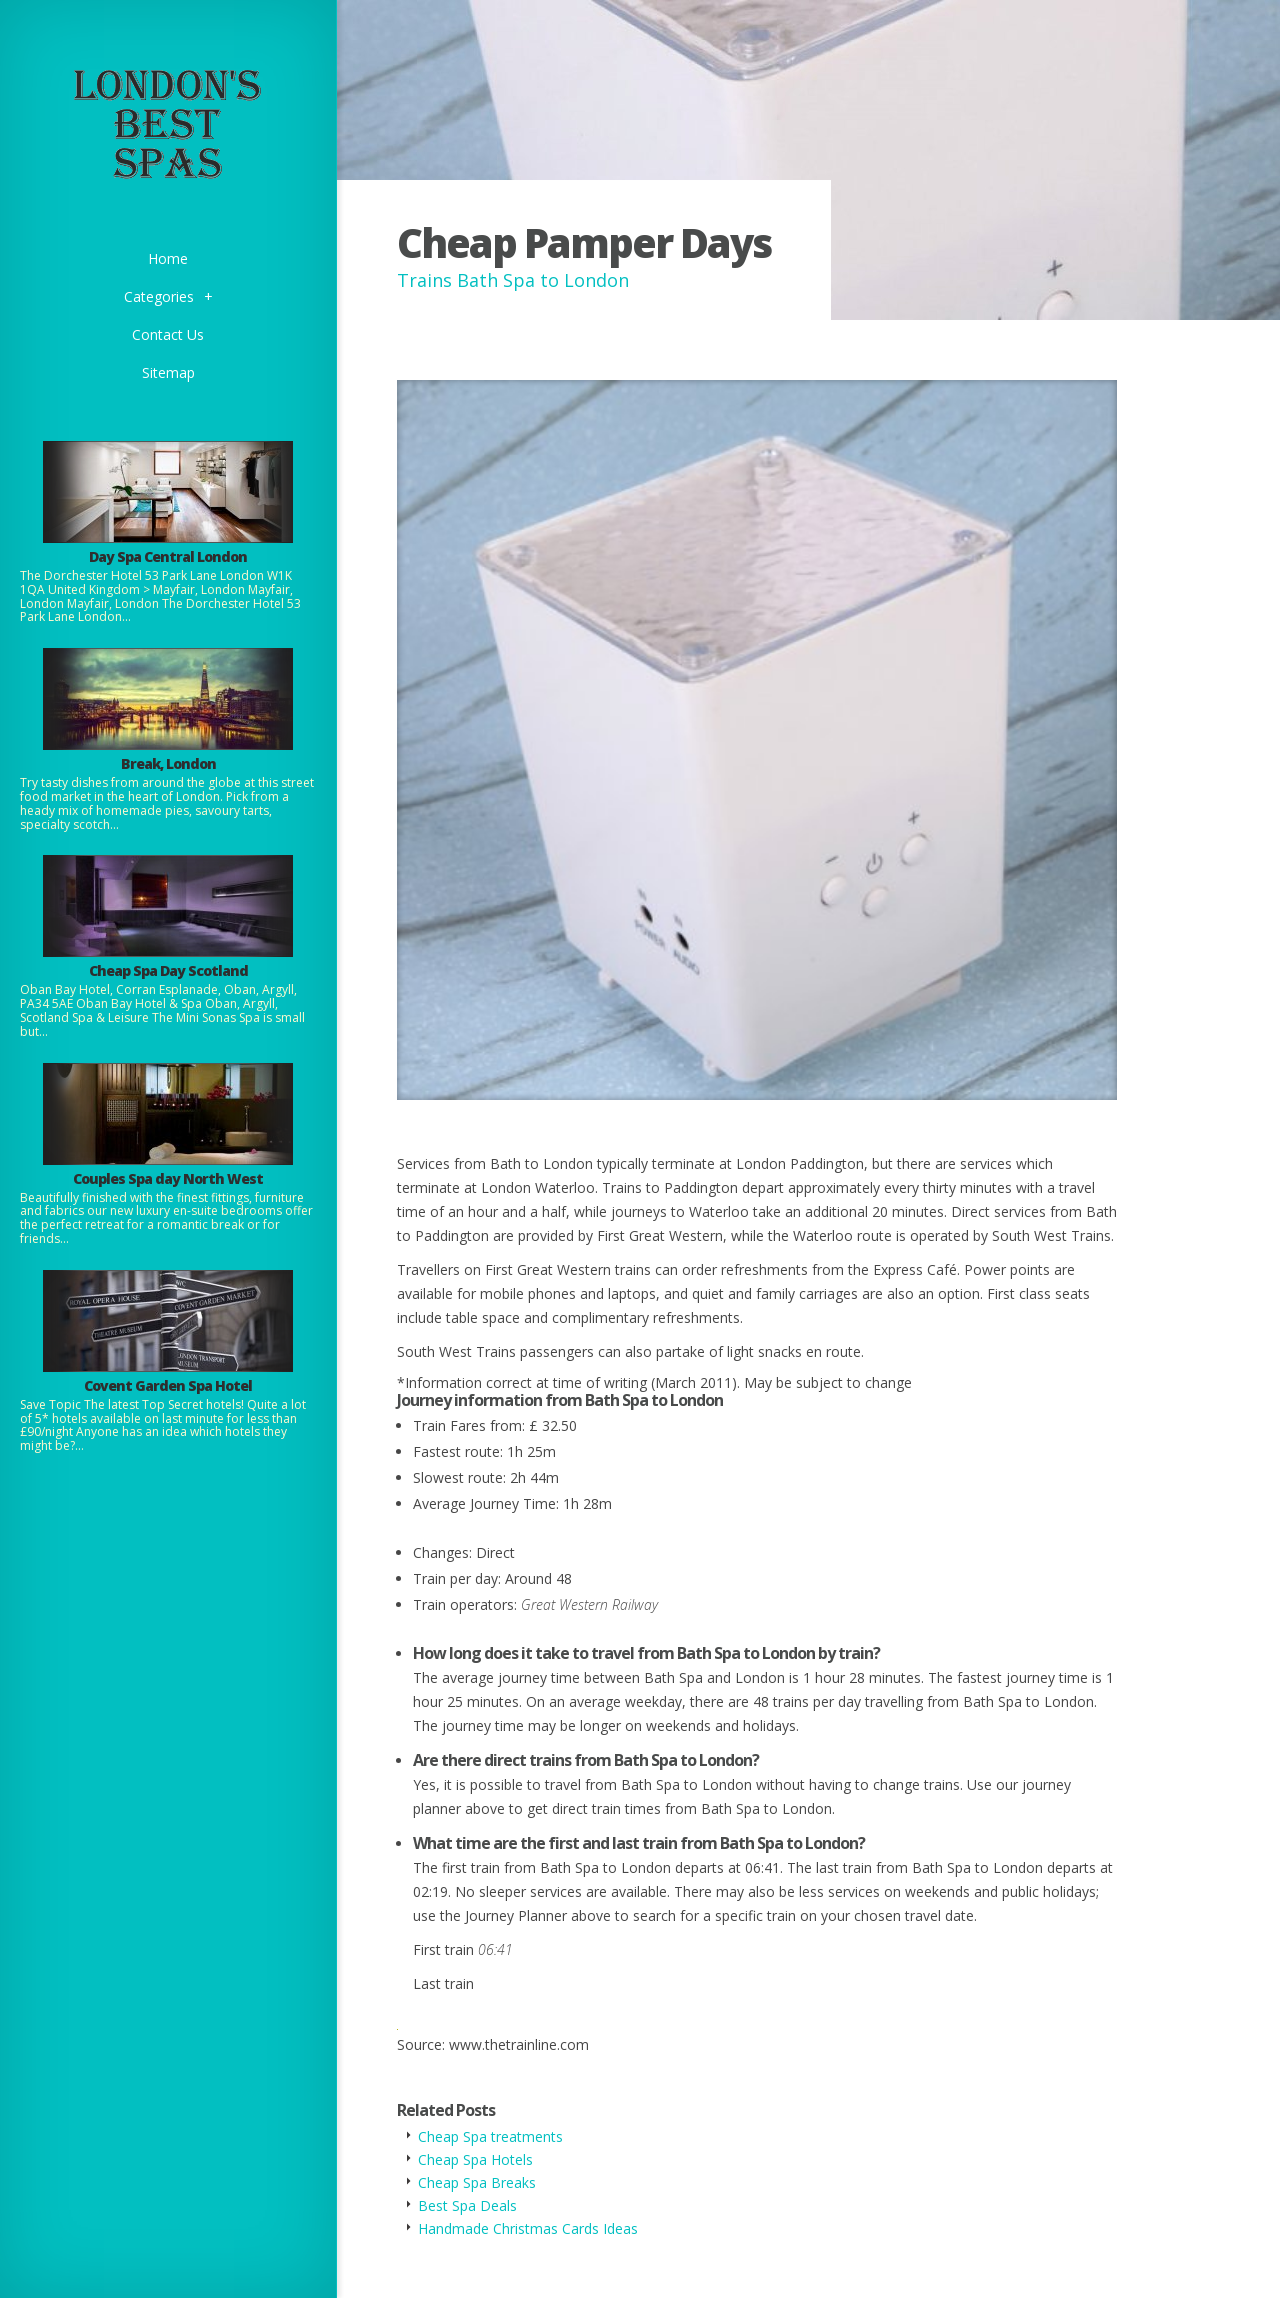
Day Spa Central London (168, 556)
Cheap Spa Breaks (477, 2182)
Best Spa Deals (467, 2205)
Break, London (168, 763)
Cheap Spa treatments (490, 2136)
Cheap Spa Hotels (475, 2159)
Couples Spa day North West (168, 1178)
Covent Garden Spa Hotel (168, 1385)
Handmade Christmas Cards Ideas (528, 2228)
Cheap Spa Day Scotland (168, 970)
